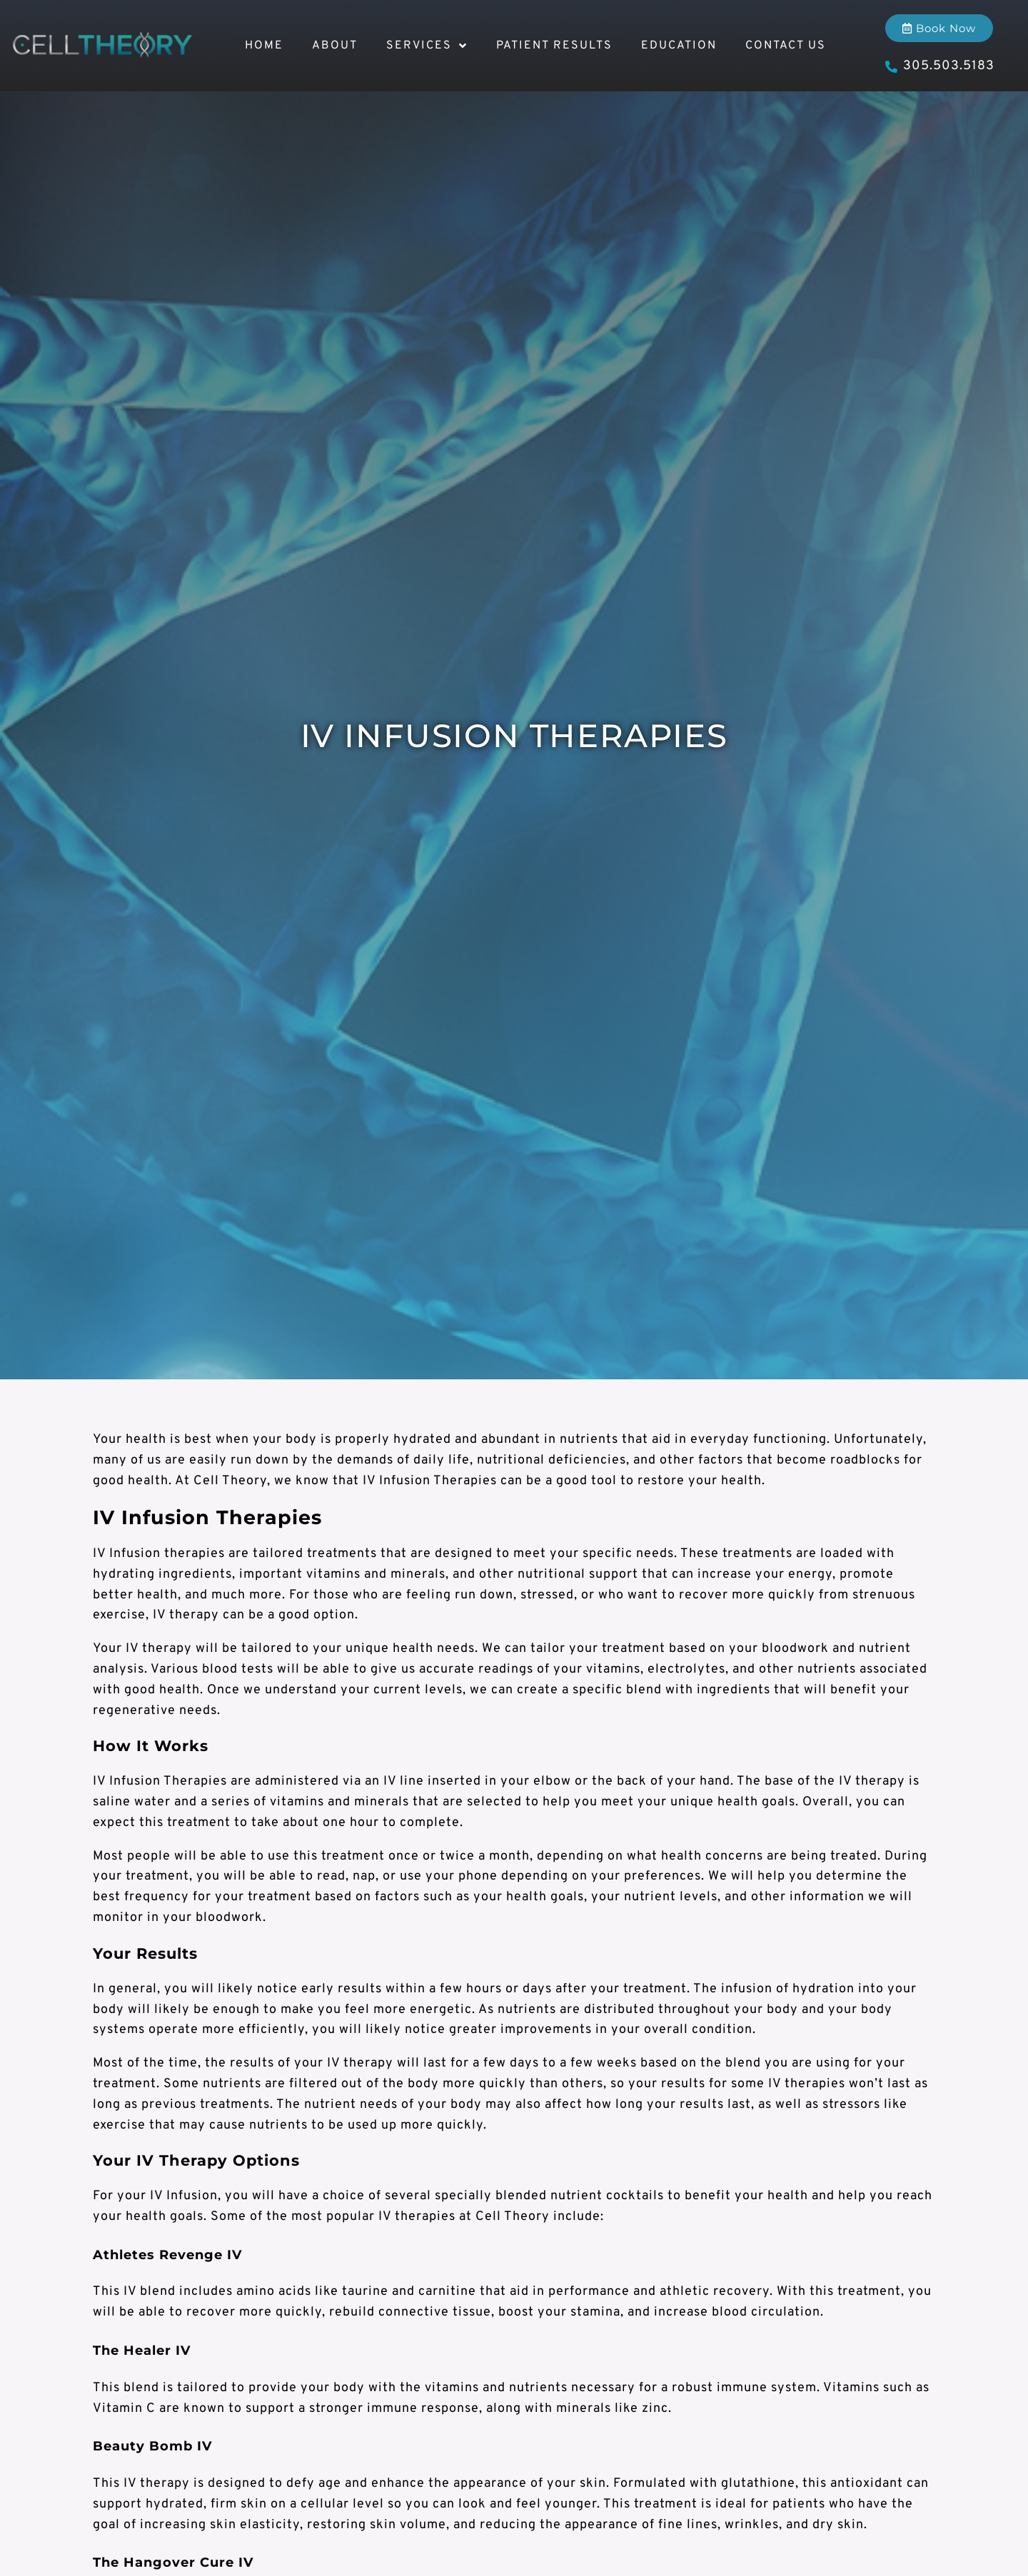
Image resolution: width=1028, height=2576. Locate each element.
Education (679, 46)
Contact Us (785, 46)
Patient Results (554, 46)
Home (264, 46)
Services (427, 46)
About (335, 46)
